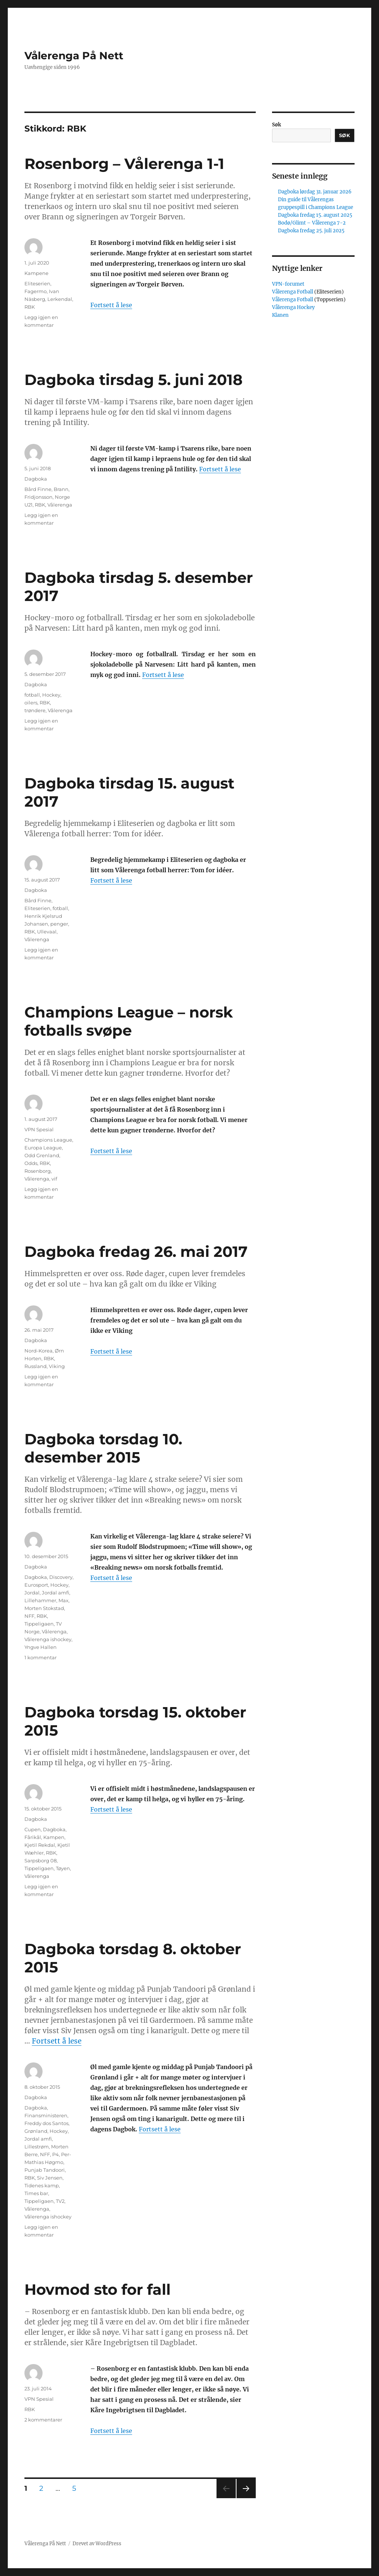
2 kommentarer (43, 2420)
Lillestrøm (36, 2147)
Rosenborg (37, 1171)
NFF (29, 1616)
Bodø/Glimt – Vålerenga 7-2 (312, 223)
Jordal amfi (55, 1593)
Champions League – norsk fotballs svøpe (128, 1021)
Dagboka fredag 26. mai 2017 (136, 1251)
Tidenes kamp (41, 2185)
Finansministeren (45, 2115)
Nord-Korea (38, 1351)
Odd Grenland (41, 1155)
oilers (30, 703)
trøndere (35, 710)
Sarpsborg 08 (40, 1860)
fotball (32, 695)
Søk (276, 125)
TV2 (60, 2201)
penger (59, 924)
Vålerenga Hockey (293, 307)
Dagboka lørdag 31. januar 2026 (315, 192)
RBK (29, 307)
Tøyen (63, 1868)
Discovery (61, 1577)
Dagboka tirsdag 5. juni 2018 (133, 380)
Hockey (51, 695)
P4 (55, 2154)
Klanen (280, 315)
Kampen (53, 1837)
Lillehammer (40, 1600)
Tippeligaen (39, 1624)
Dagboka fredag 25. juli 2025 (311, 231)
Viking (57, 1366)
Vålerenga (59, 505)
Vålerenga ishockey (47, 1639)
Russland (35, 1366)
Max (63, 1600)
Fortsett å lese (111, 305)
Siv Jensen (50, 2178)
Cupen (32, 1829)
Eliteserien (37, 283)
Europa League (43, 1148)
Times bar (36, 2193)
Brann (61, 489)
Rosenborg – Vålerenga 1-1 (124, 164)
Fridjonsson (38, 497)
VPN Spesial (39, 1129)
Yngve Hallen (40, 1647)
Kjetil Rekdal (39, 1845)
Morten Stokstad (44, 1608)
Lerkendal (59, 299)
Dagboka (35, 479)
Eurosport (36, 1585)
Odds (30, 1163)
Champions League (48, 1140)
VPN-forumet (288, 284)
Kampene (36, 273)
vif (54, 1179)
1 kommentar (40, 1657)
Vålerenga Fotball (293, 292)
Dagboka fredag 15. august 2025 (315, 215)
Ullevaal (47, 932)
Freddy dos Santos (46, 2123)
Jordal (32, 1593)
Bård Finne (37, 489)
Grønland (35, 2131)
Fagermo (35, 291)
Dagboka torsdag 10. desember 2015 (103, 1448)
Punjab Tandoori (44, 2170)
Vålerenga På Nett (73, 55)
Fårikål (32, 1837)
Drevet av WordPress (97, 2543)
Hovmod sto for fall (97, 2289)
